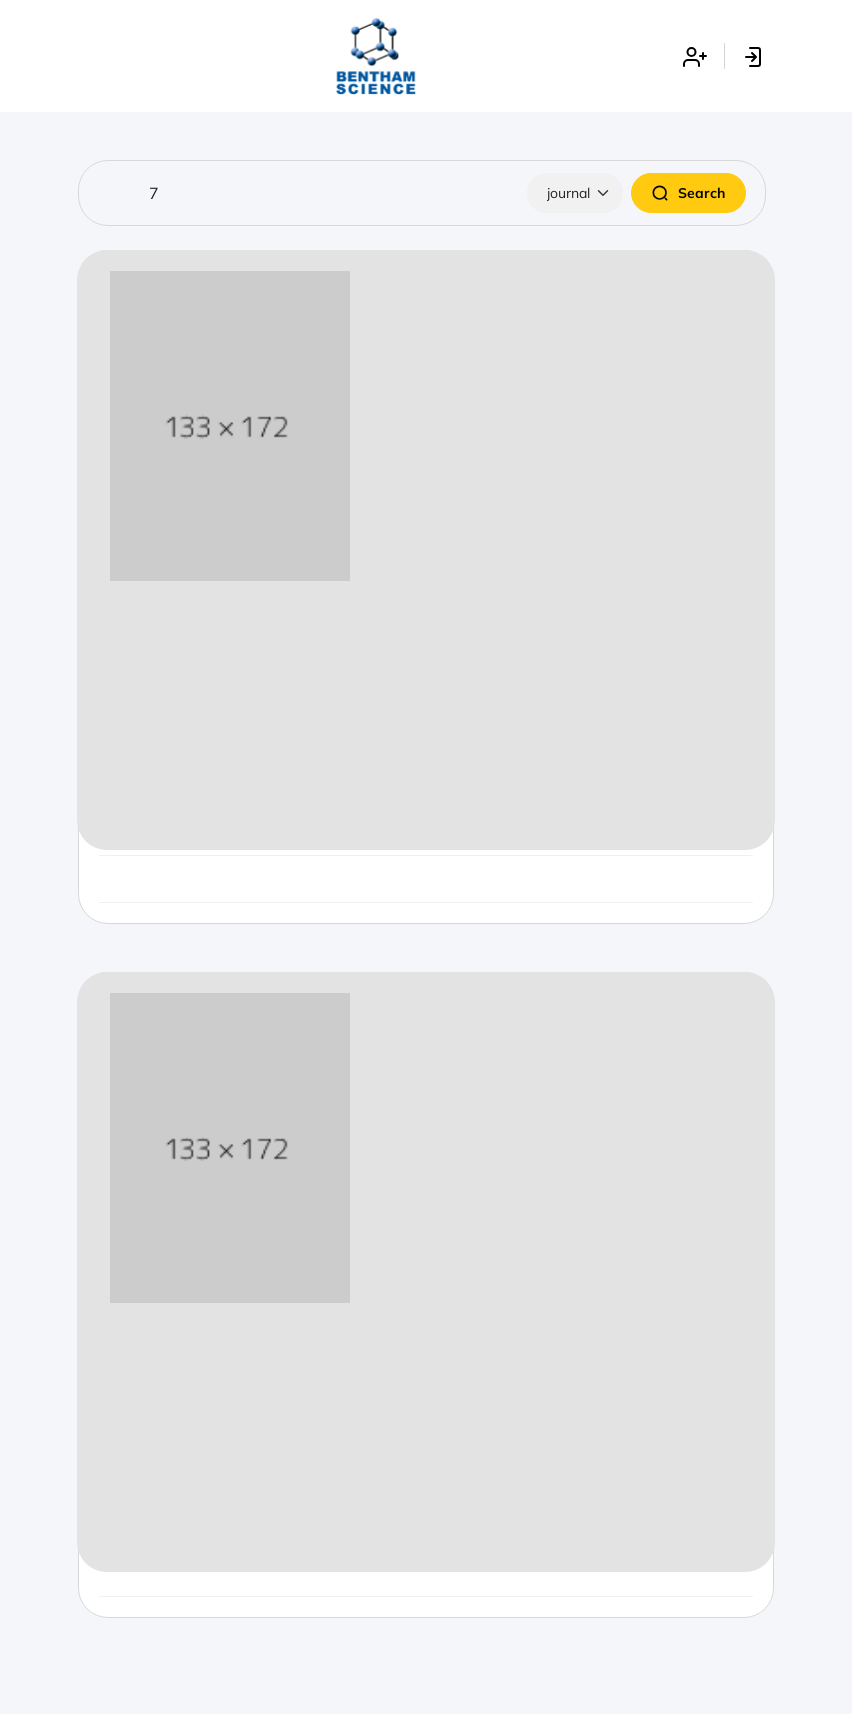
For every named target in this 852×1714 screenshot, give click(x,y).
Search (688, 193)
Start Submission (426, 804)
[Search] (422, 193)
